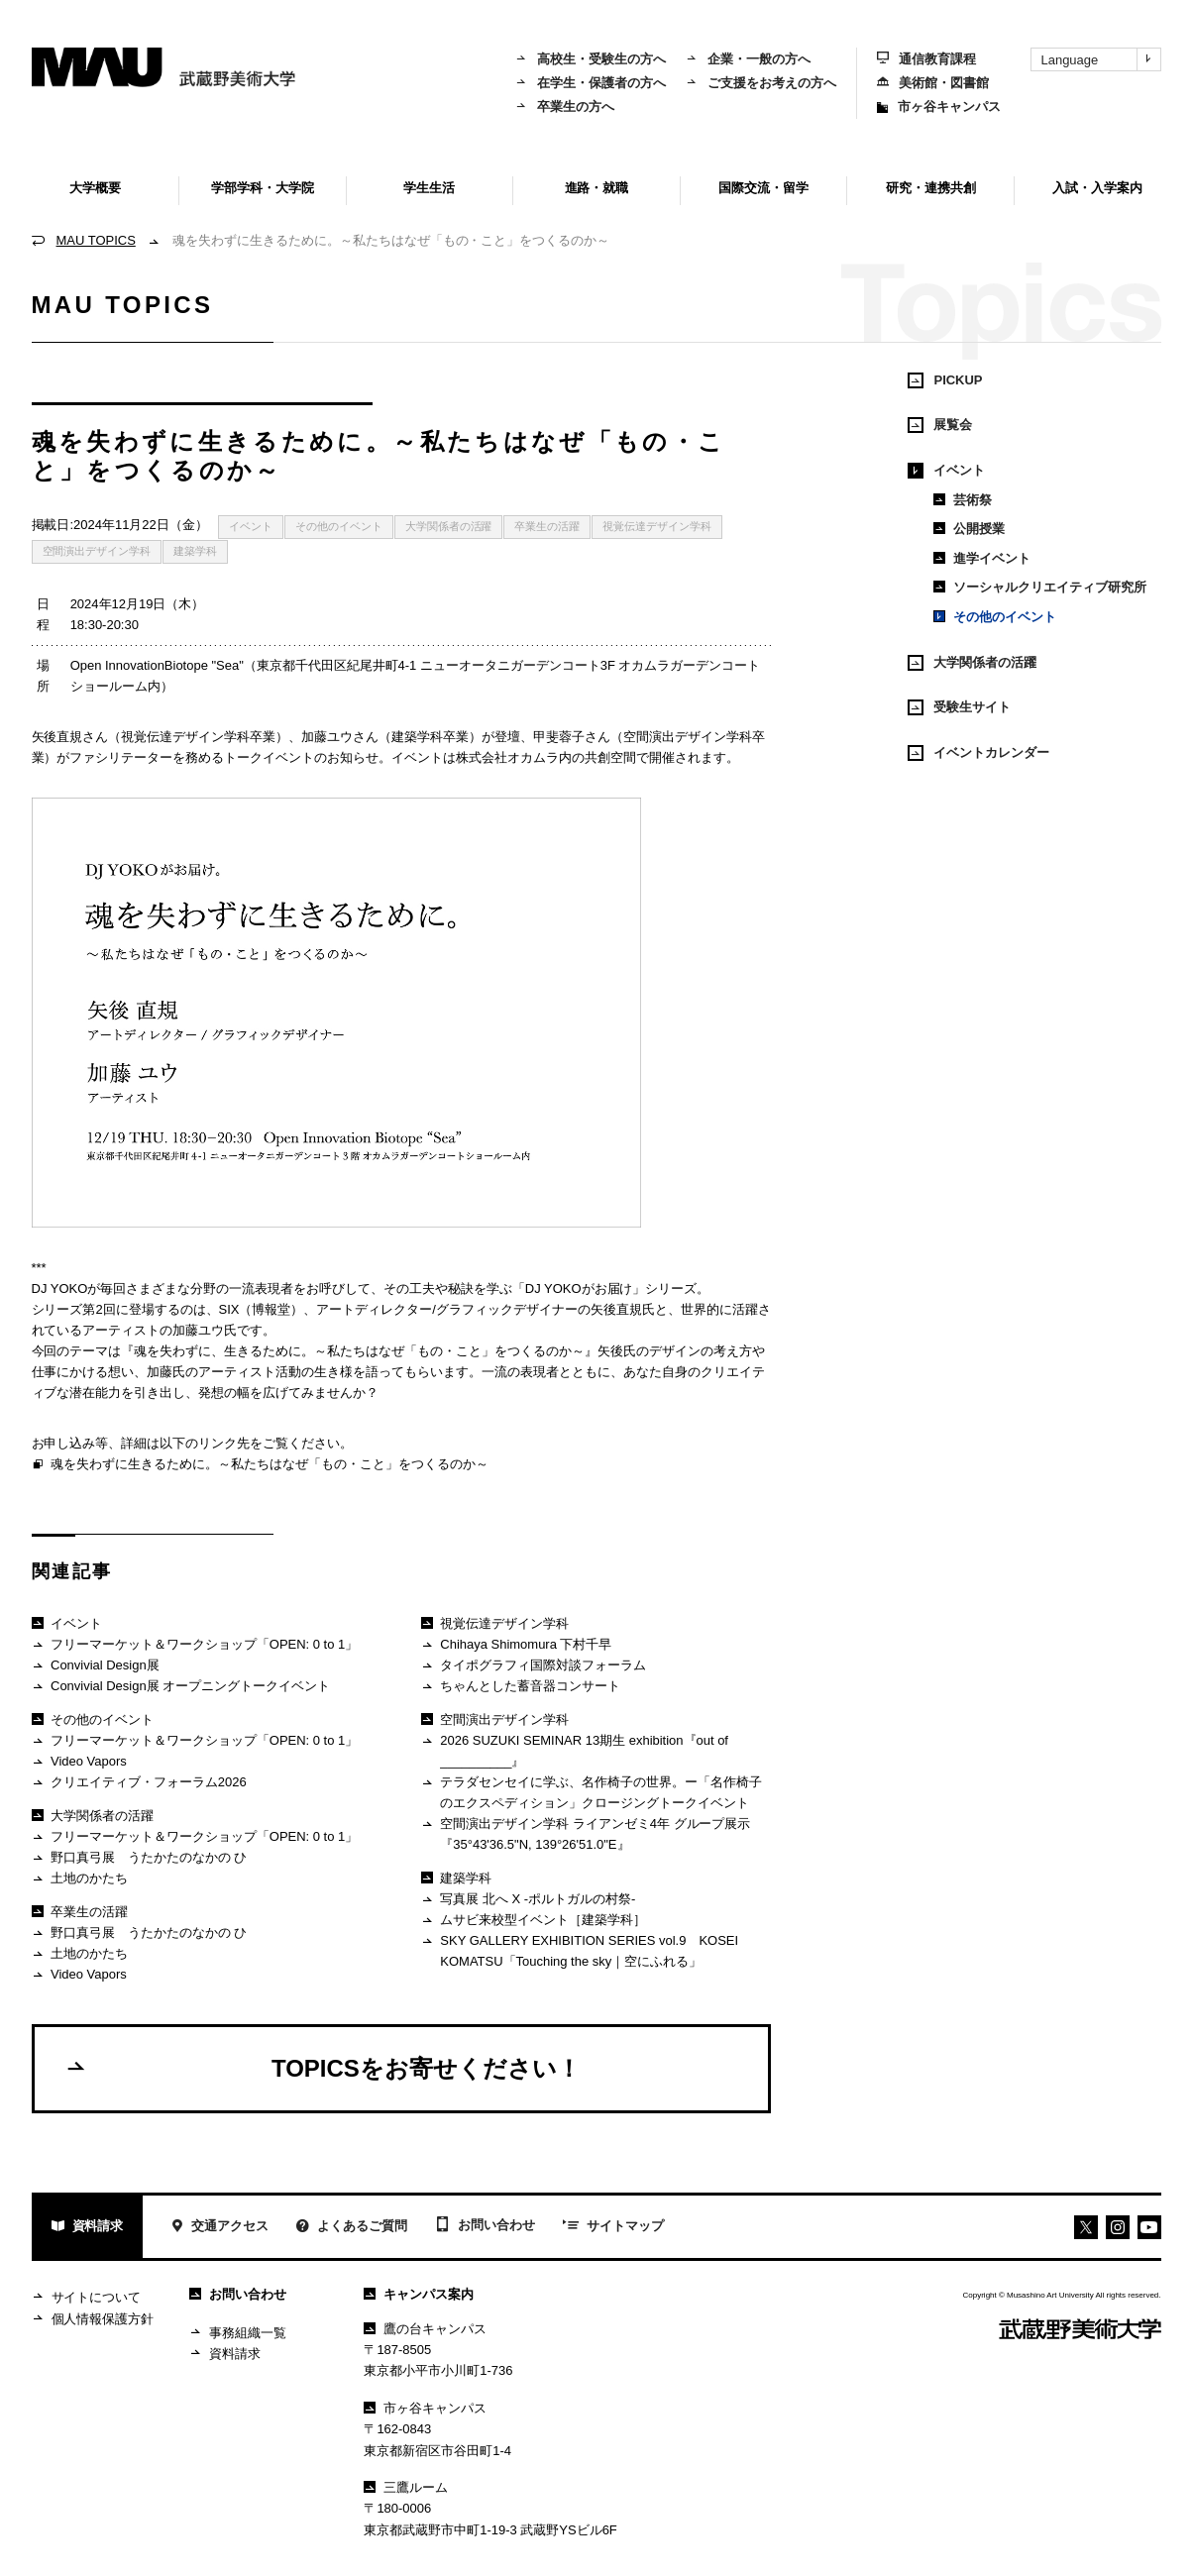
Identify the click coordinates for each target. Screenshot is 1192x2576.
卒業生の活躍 (547, 526)
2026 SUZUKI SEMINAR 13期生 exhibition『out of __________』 (574, 1750)
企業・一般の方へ (748, 59)
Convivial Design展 (96, 1666)
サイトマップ (613, 2227)
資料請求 (88, 2227)
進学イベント (981, 558)
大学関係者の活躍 (448, 526)
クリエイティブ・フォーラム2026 (139, 1782)
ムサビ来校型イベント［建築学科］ (533, 1920)
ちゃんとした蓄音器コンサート (520, 1686)
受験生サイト (959, 707)
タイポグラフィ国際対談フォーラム (533, 1666)
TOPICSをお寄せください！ (322, 2068)
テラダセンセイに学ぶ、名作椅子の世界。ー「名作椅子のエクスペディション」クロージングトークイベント (591, 1791)
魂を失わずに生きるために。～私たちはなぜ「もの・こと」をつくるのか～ (260, 1465)
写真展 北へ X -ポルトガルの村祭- (528, 1899)
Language (1100, 59)
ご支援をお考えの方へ (761, 82)
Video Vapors (79, 1762)
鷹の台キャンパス (425, 2328)
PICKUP (945, 380)
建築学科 (195, 551)
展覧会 (940, 425)
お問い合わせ (485, 2226)
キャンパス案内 (419, 2294)
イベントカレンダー (978, 753)
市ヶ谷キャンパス (939, 106)
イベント (250, 526)
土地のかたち (80, 1879)
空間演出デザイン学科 (97, 551)
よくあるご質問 (351, 2227)
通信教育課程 (926, 59)
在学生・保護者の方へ (590, 82)
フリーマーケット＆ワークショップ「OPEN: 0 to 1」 (195, 1645)
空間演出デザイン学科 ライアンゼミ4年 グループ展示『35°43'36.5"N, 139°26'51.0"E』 (586, 1833)
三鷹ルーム (406, 2487)
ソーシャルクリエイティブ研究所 (1039, 587)
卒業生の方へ (564, 106)
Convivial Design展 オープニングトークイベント (181, 1686)
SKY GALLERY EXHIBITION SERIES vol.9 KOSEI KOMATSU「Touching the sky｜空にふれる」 (579, 1950)
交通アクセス (219, 2227)
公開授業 (969, 528)
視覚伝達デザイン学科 (656, 526)
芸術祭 (962, 499)
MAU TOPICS (96, 240)
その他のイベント (338, 526)
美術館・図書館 (933, 82)
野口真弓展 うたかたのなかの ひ (140, 1858)
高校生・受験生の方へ (590, 59)
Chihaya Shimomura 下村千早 (516, 1645)
